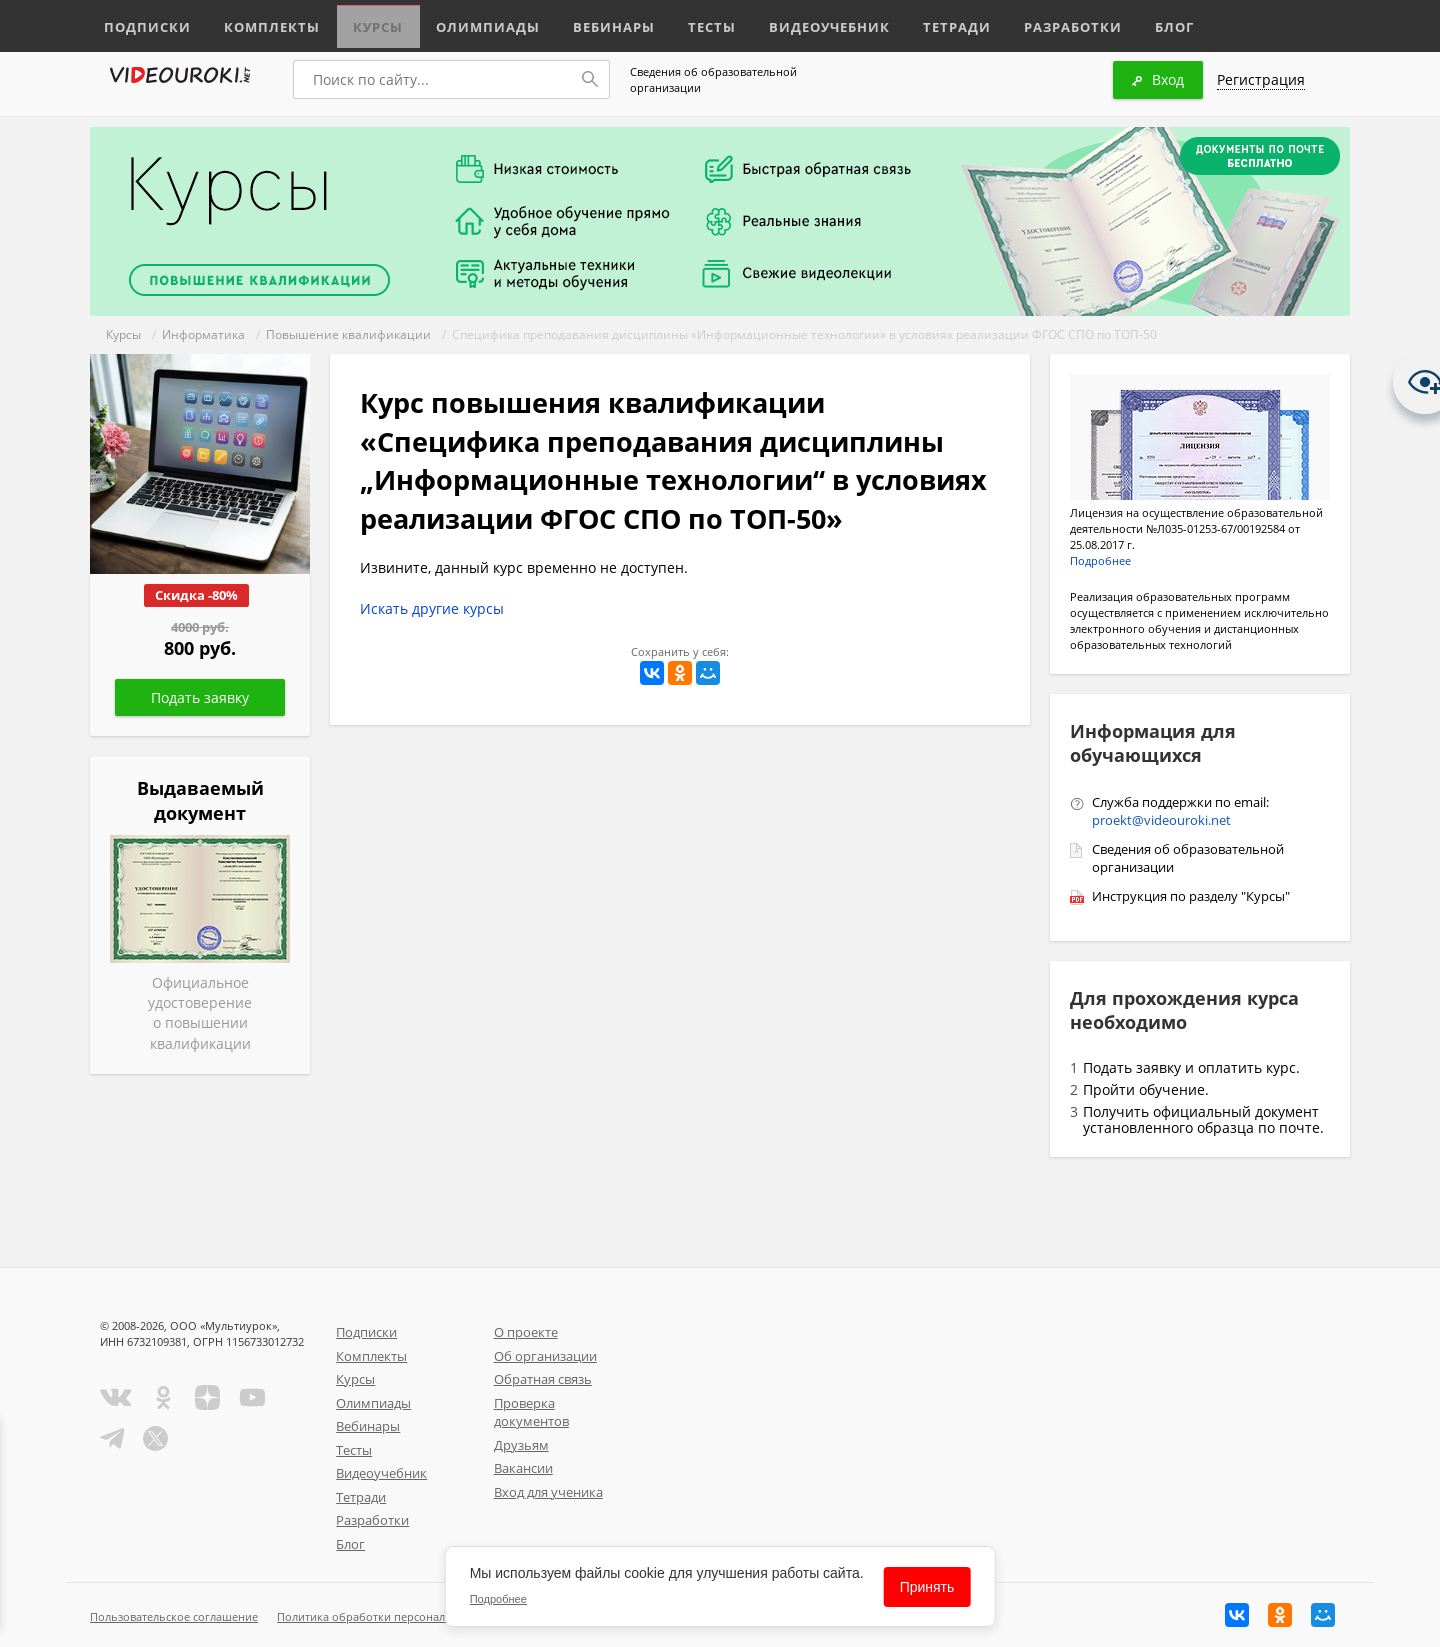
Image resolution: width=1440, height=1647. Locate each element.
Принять (927, 1587)
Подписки (144, 22)
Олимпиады (468, 22)
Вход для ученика (548, 1492)
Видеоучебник (793, 22)
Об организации (545, 1356)
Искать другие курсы (432, 608)
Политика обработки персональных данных (396, 1616)
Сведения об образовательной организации (713, 79)
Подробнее (1100, 560)
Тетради (913, 22)
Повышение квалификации (348, 334)
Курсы (362, 22)
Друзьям (521, 1445)
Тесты (682, 22)
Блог (1124, 22)
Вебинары (587, 22)
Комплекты (261, 22)
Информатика (203, 334)
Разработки (1024, 22)
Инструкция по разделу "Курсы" (1191, 896)
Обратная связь (543, 1379)
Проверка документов (531, 1412)
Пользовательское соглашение (174, 1616)
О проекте (526, 1332)
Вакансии (523, 1468)
